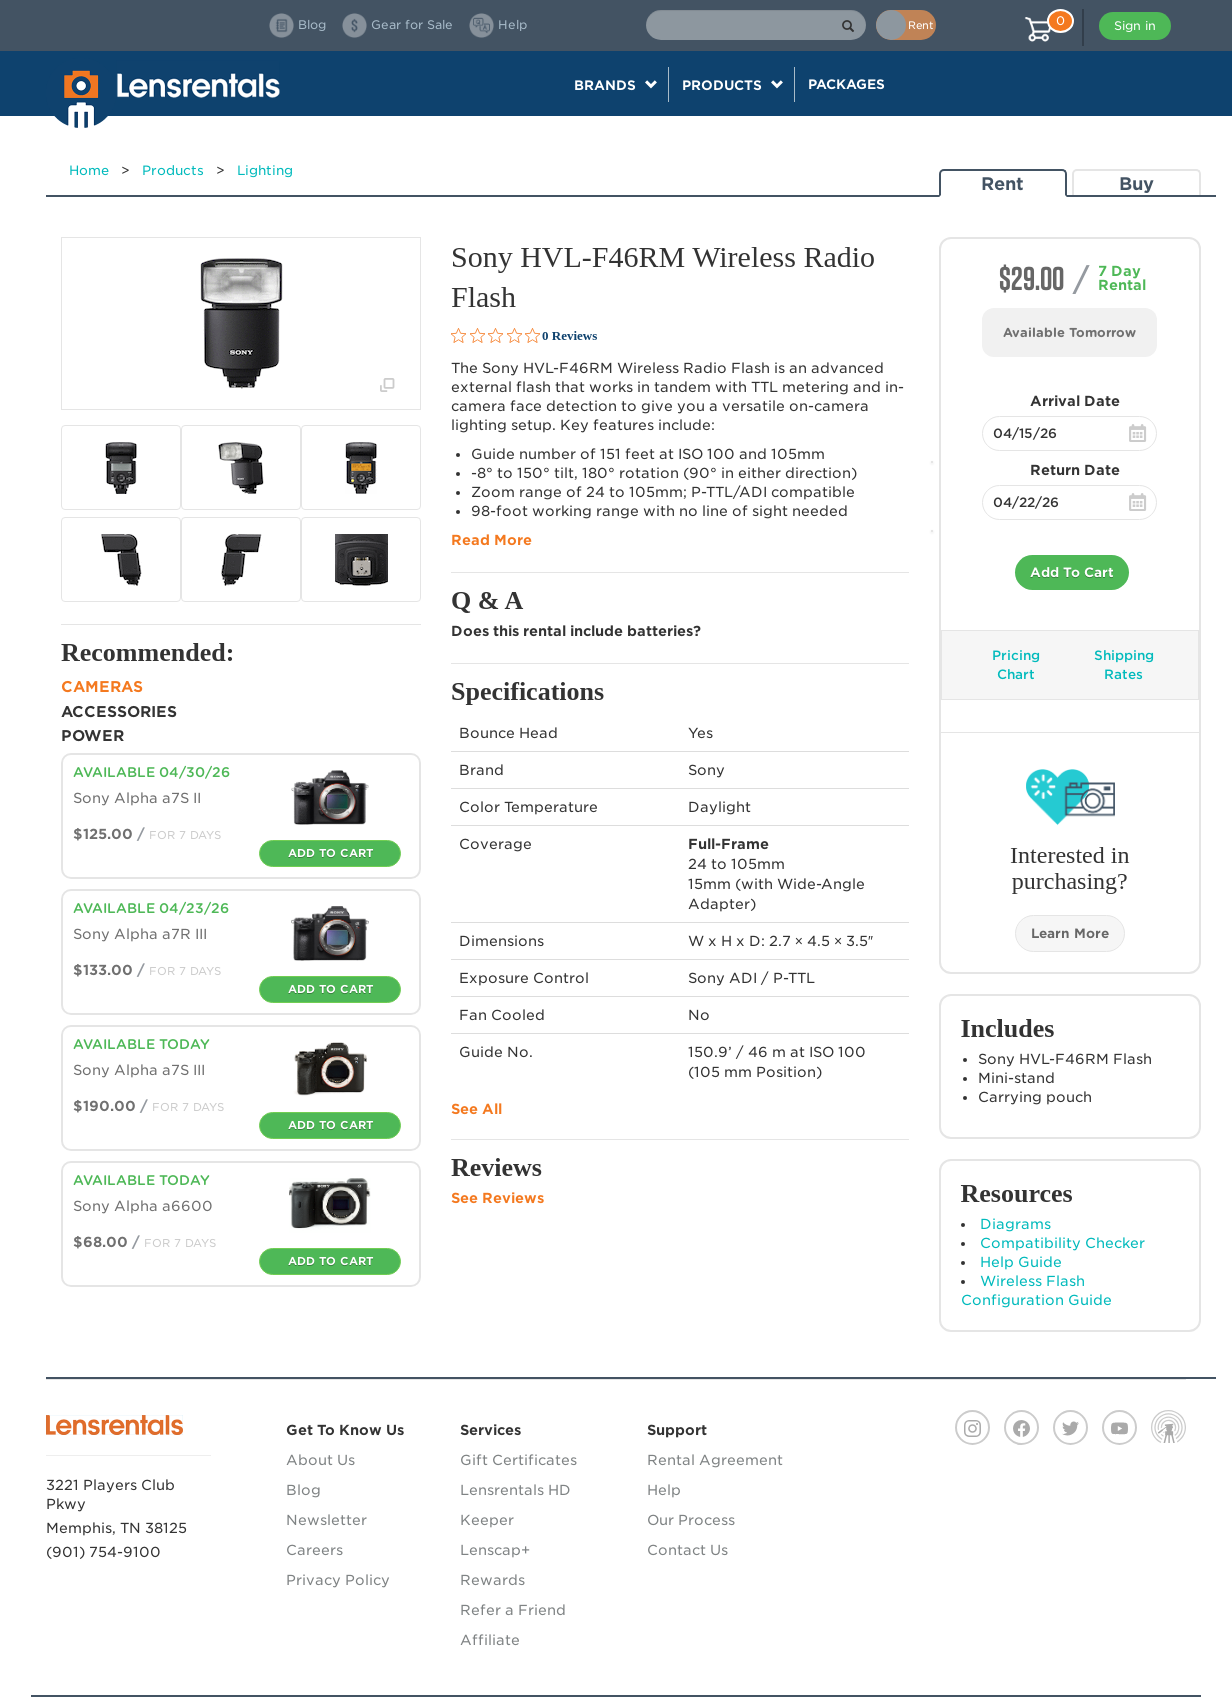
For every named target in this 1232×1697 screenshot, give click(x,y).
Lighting (265, 170)
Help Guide (1021, 1262)
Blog (303, 1490)
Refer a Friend (513, 1610)
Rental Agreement (715, 1460)
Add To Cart (1072, 572)
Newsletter (326, 1520)
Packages (846, 84)
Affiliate (490, 1640)
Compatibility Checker (1062, 1243)
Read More (491, 540)
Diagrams (1015, 1224)
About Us (320, 1460)
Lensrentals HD (515, 1490)
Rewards (492, 1580)
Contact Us (687, 1550)
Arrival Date (1075, 401)
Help (664, 1490)
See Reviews (497, 1198)
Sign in (1135, 25)
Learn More (1070, 933)
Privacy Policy (338, 1580)
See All (476, 1109)
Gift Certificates (518, 1460)
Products (173, 170)
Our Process (691, 1520)
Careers (314, 1550)
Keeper (487, 1520)
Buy (1136, 183)
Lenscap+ (495, 1550)
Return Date (1075, 470)
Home (89, 170)
